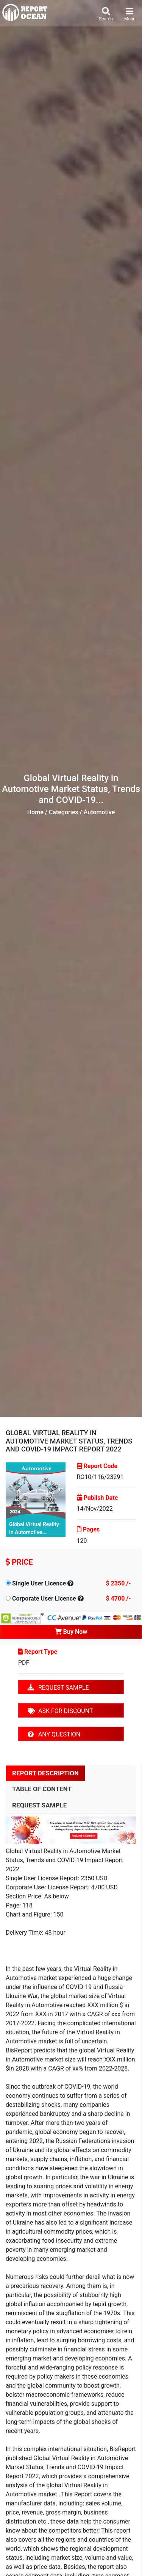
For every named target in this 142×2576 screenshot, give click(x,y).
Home (35, 812)
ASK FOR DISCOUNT (60, 1711)
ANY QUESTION (54, 1734)
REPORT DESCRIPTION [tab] (45, 1773)
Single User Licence (39, 1583)
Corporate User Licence (44, 1598)
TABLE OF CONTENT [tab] (42, 1789)
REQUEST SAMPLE (58, 1687)
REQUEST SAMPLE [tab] (39, 1805)
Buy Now (71, 1631)
